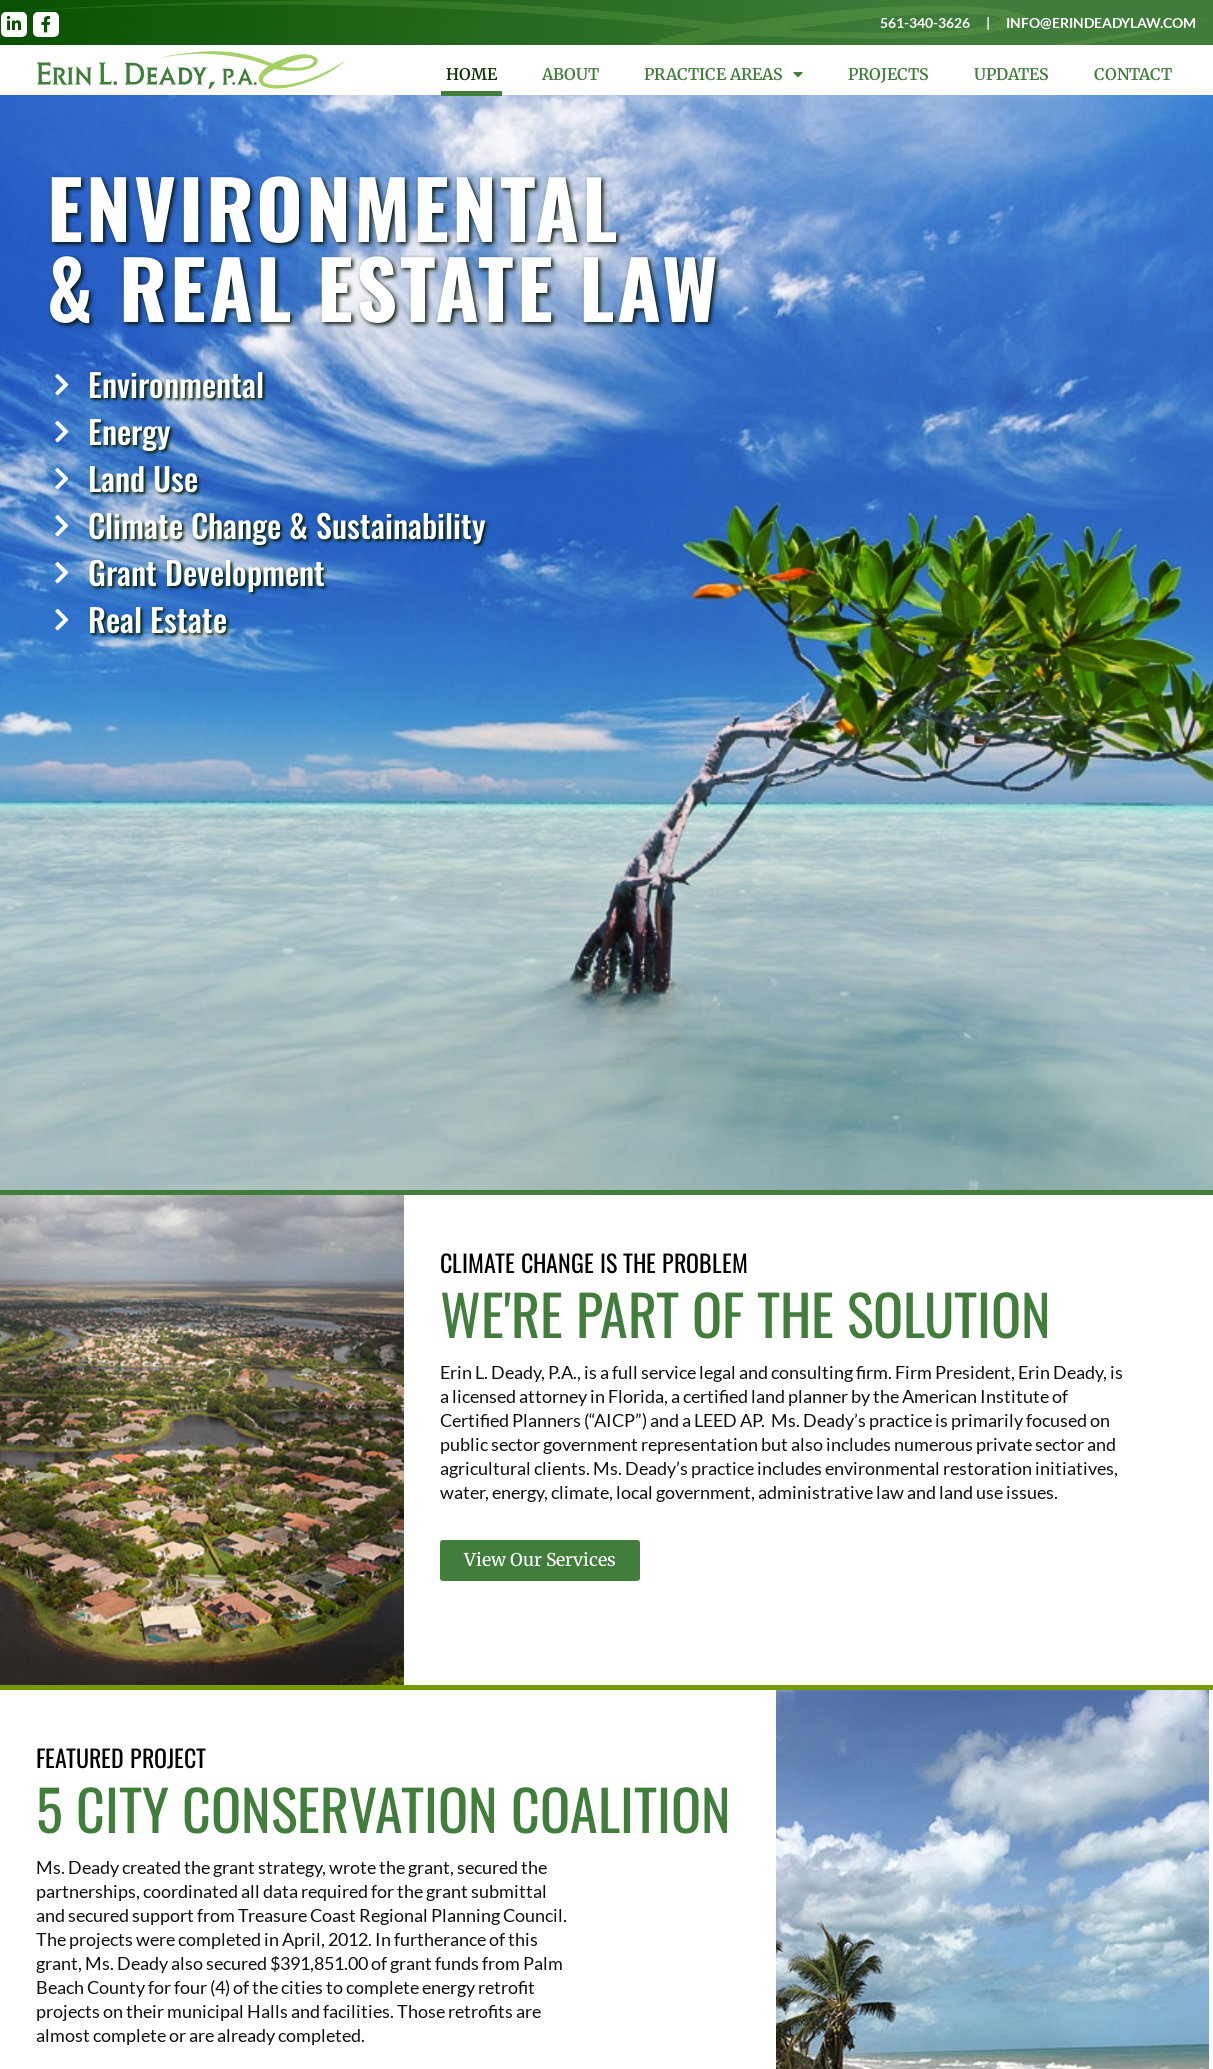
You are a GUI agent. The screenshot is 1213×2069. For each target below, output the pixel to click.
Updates (1011, 74)
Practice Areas (723, 74)
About (570, 74)
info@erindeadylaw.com (1098, 22)
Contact (1133, 74)
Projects (888, 74)
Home (471, 74)
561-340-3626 (912, 22)
